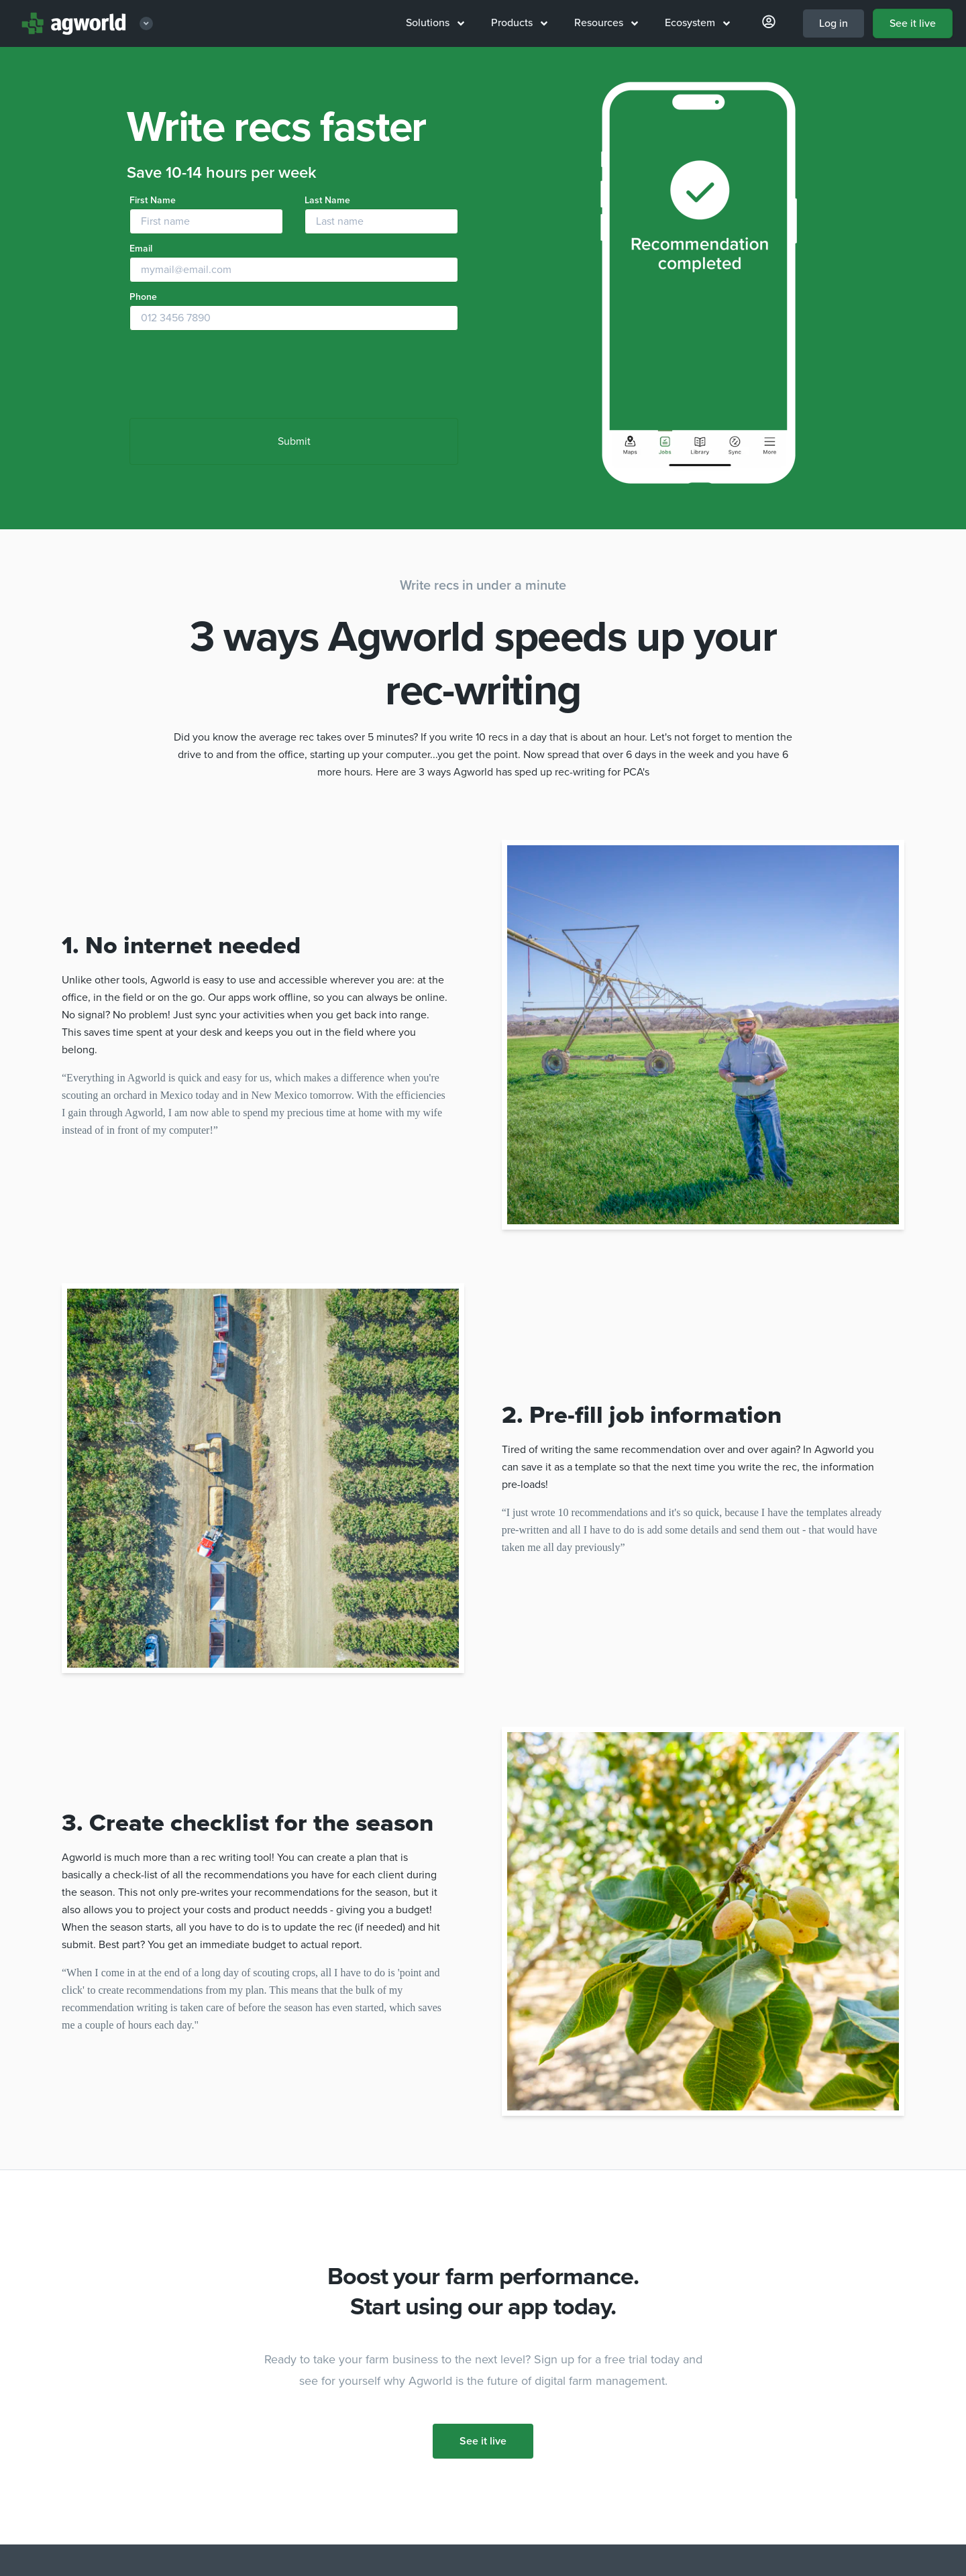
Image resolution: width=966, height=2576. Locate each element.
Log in (833, 23)
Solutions (435, 23)
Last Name (327, 200)
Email (140, 248)
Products (519, 23)
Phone (143, 297)
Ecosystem (697, 23)
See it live (913, 23)
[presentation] (231, 376)
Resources (606, 23)
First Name (152, 200)
